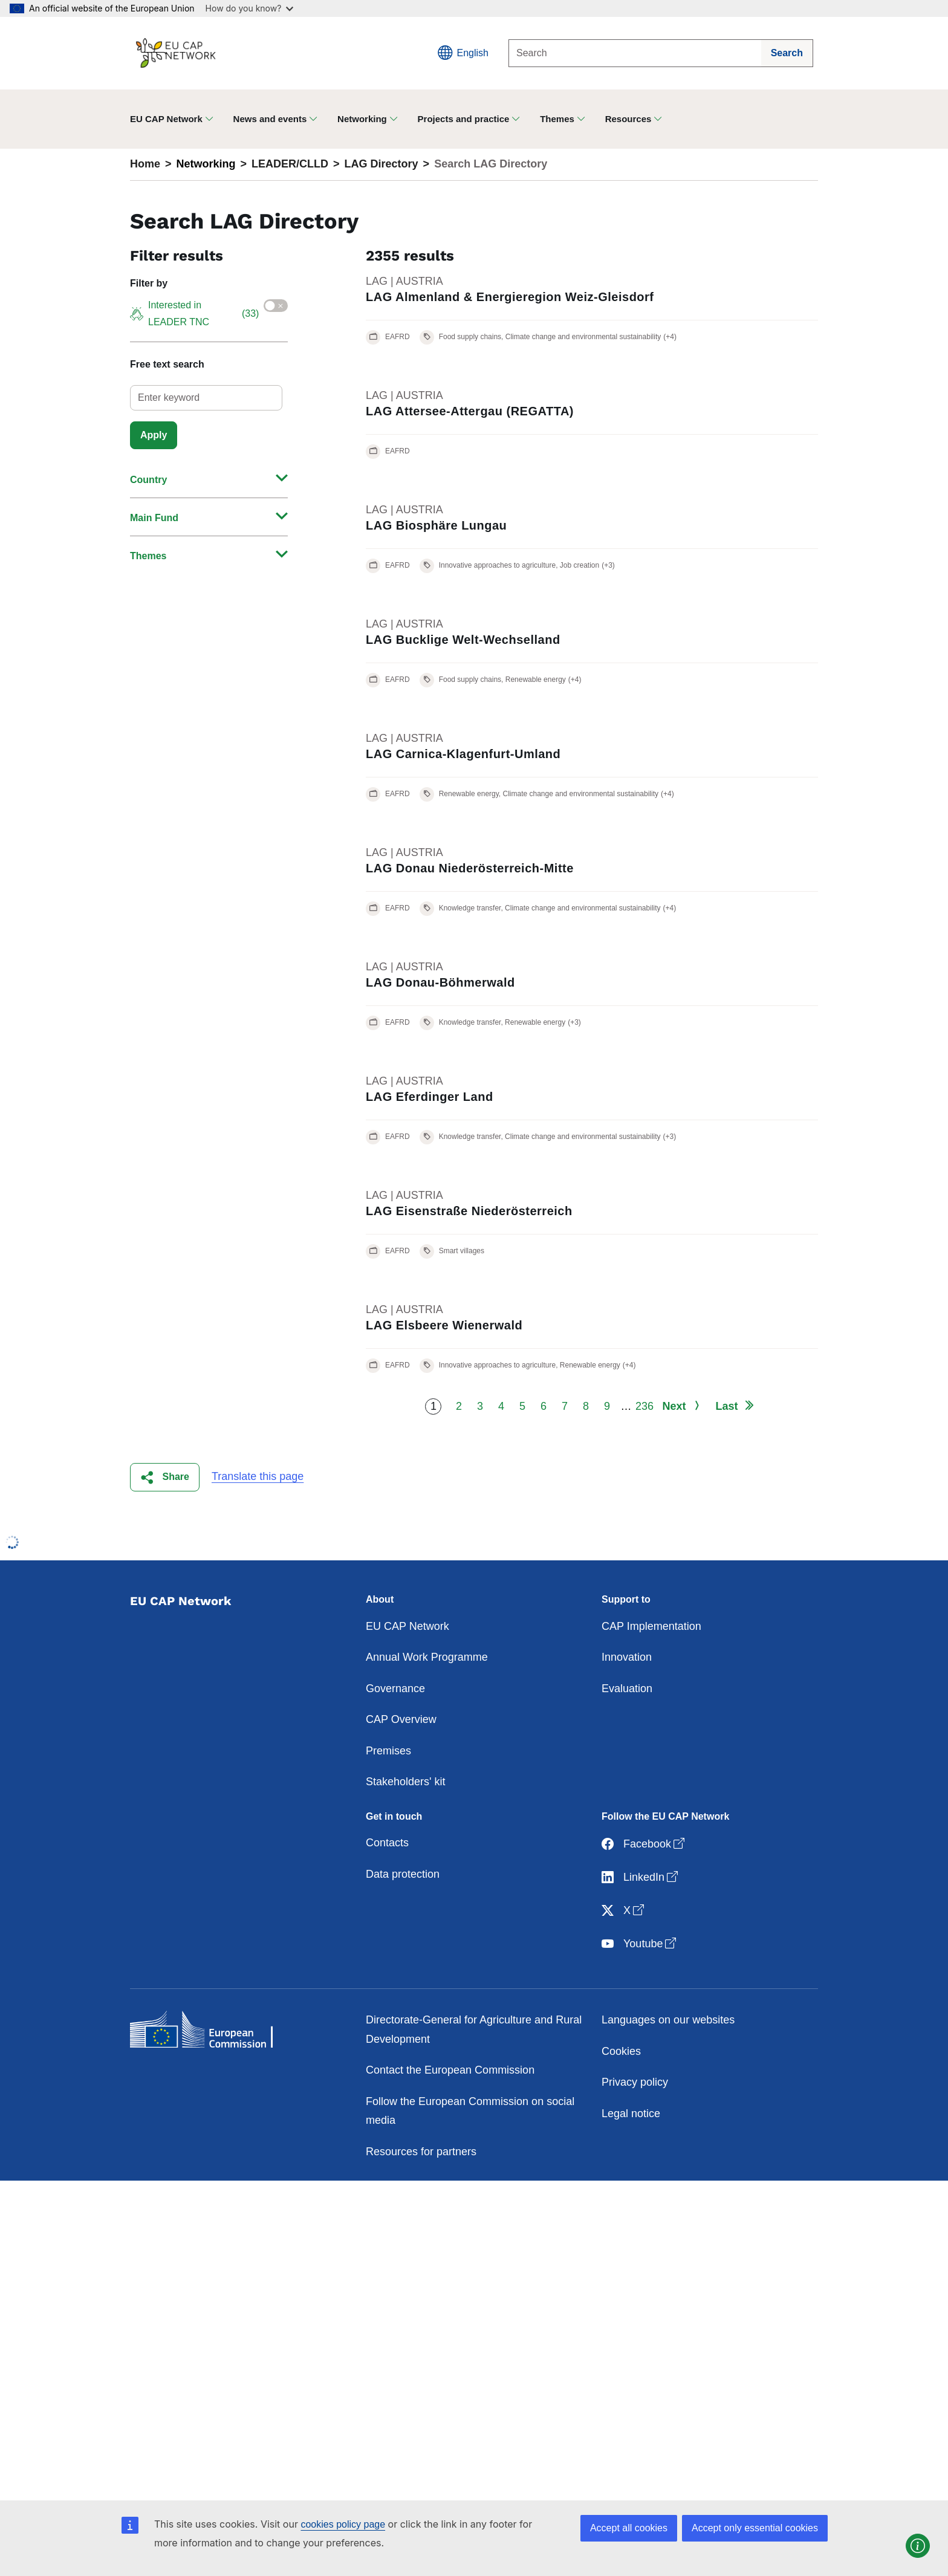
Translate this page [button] (258, 1476)
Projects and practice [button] (464, 119)
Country (148, 480)
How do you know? (250, 8)
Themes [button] (557, 119)
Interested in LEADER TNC (194, 313)
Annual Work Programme (427, 1657)
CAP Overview (401, 1719)
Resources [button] (628, 119)
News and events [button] (270, 119)
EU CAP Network (407, 1626)
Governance (395, 1688)
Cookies (621, 2051)
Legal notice (631, 2113)
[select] (206, 397)
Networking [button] (362, 119)
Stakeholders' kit (406, 1782)
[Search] (635, 53)
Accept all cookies (628, 2528)
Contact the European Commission (450, 2070)
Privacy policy (635, 2082)
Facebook (644, 1844)
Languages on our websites (668, 2020)
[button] (165, 1477)
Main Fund (154, 518)
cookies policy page (342, 2524)
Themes (148, 556)
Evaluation (627, 1688)
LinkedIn (641, 1877)
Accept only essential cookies (755, 2528)
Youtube (640, 1944)
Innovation (627, 1657)
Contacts (387, 1843)
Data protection (403, 1874)
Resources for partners (421, 2152)
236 (644, 1406)
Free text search (167, 364)
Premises (388, 1751)
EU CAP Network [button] (166, 119)
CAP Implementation (651, 1626)
